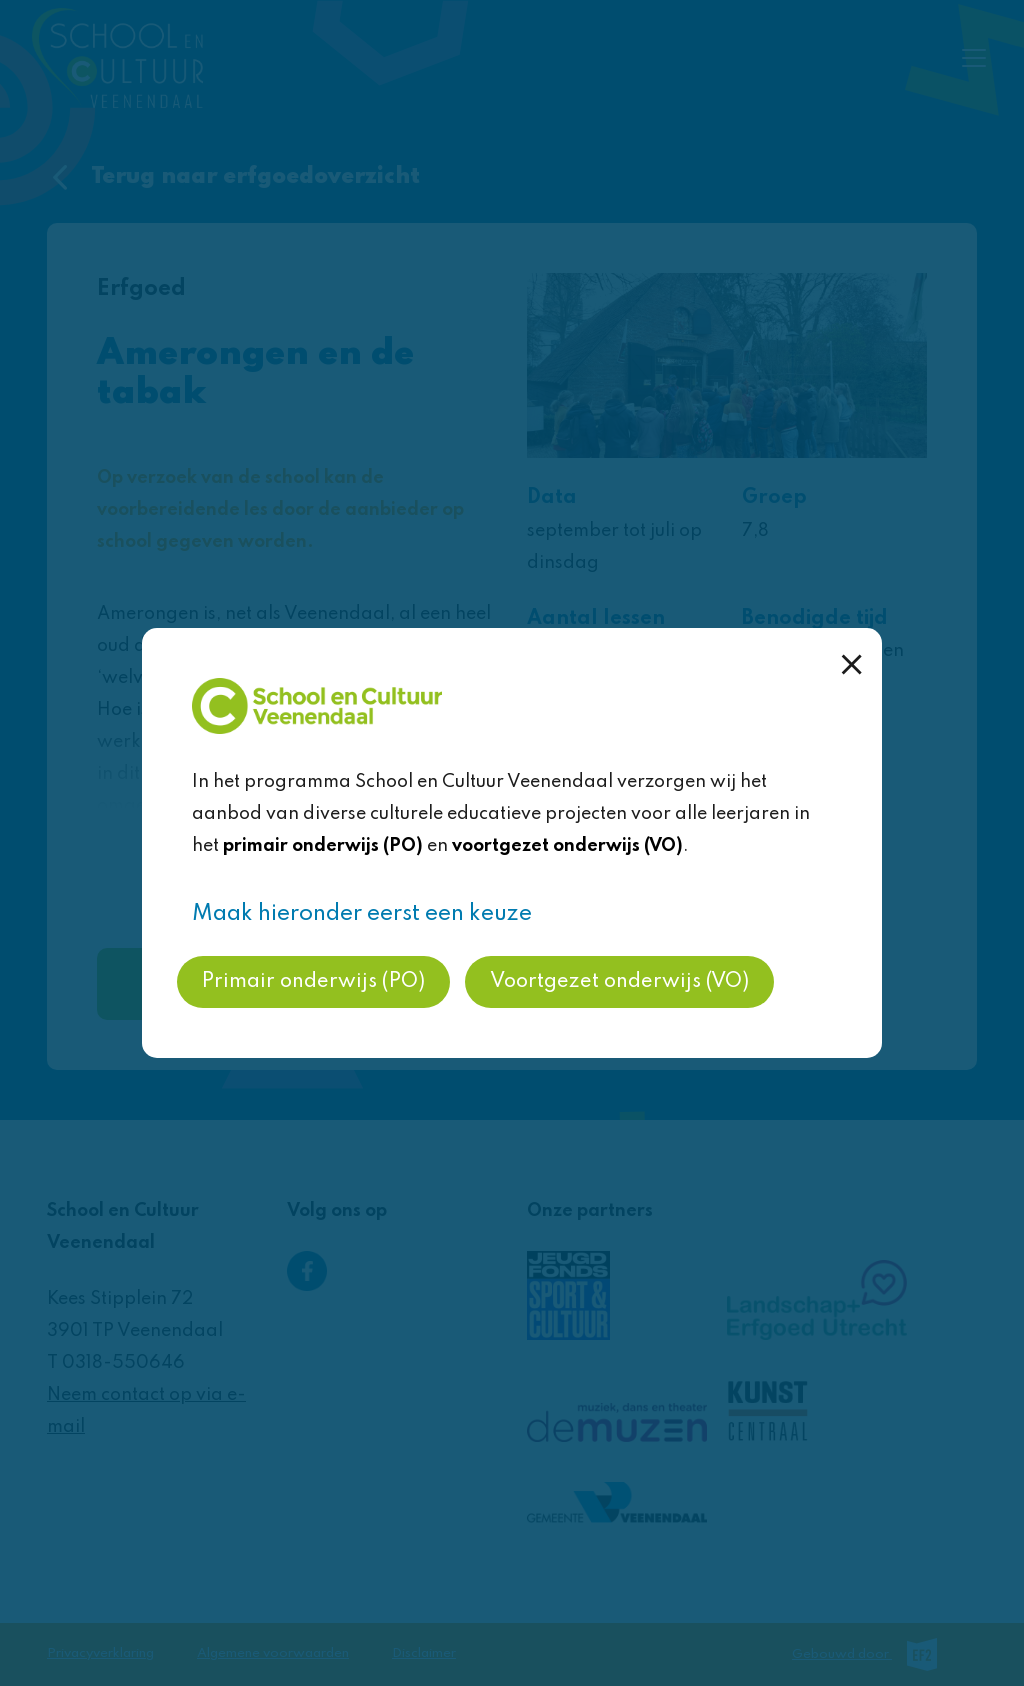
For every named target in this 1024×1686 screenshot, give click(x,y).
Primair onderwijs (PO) (313, 982)
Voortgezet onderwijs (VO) (619, 982)
